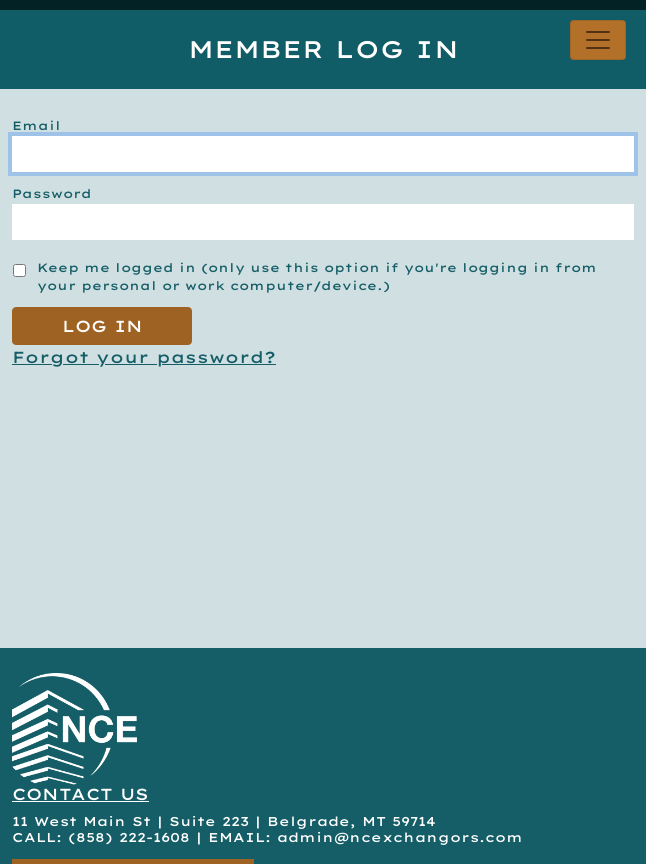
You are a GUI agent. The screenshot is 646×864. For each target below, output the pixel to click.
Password (52, 193)
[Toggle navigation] (598, 40)
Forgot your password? (144, 357)
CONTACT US (80, 794)
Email (36, 125)
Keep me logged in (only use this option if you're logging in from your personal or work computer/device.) (317, 276)
